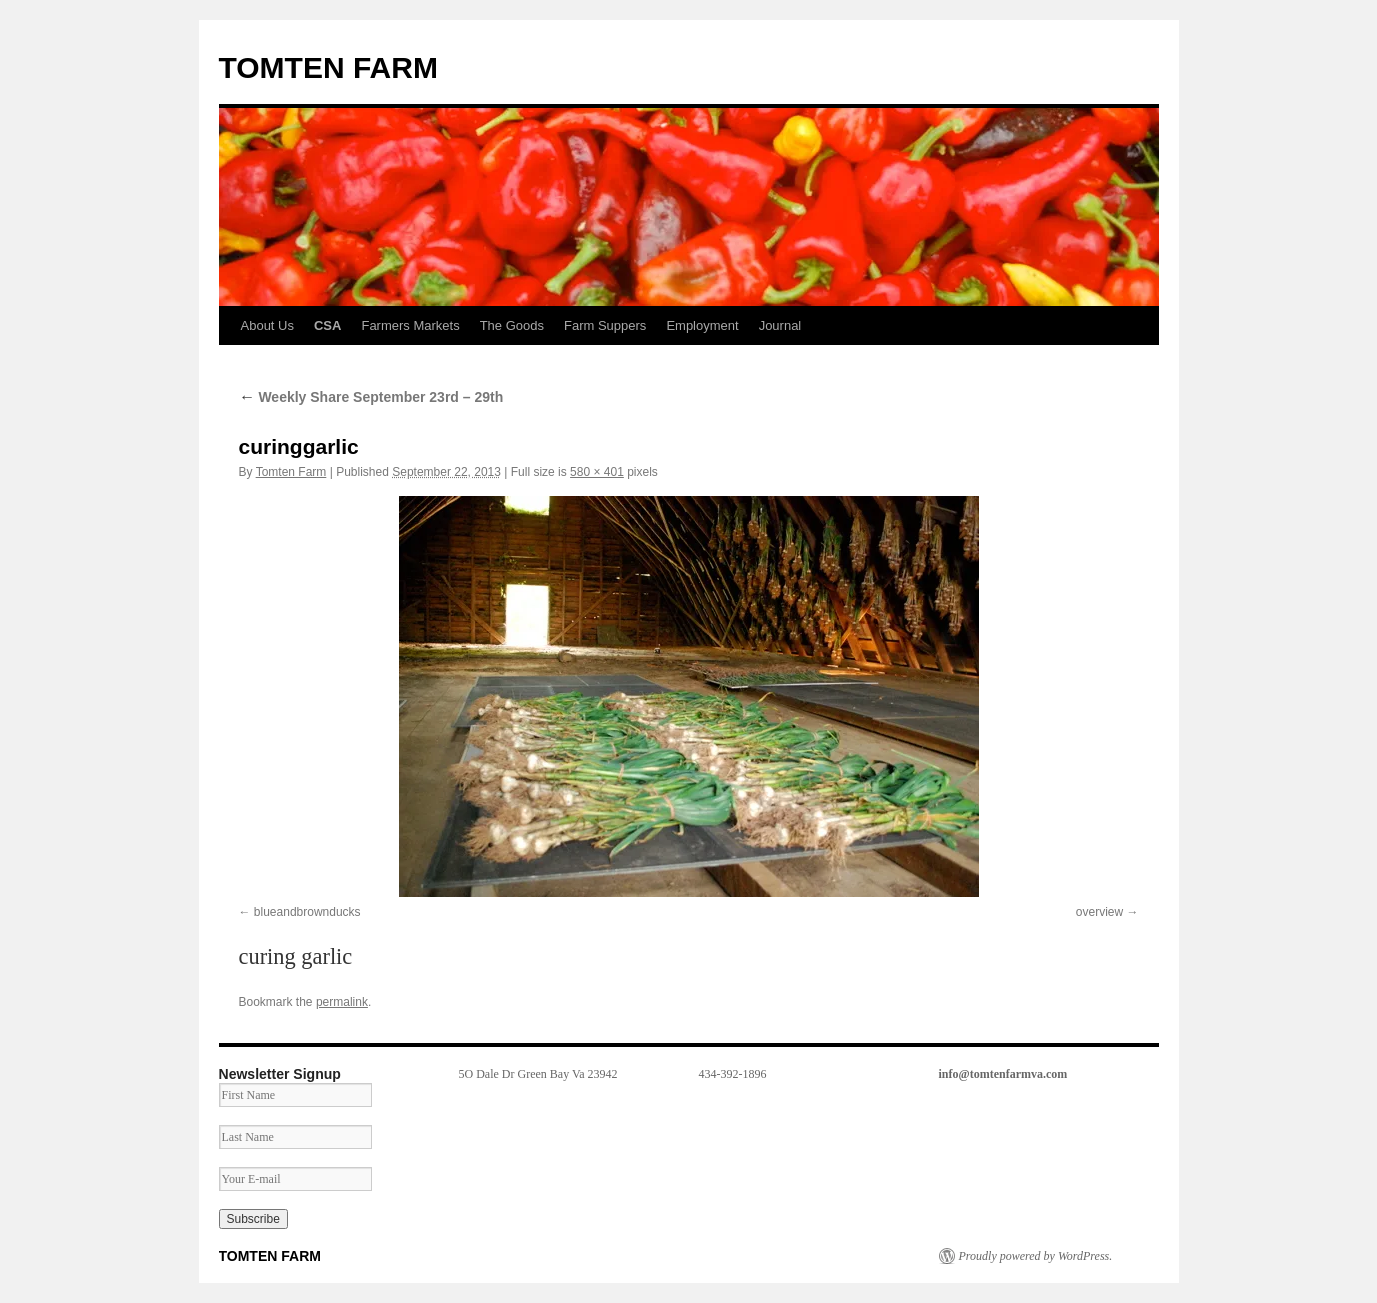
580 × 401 (597, 472)
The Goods (512, 325)
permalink (342, 1002)
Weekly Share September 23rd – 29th (371, 397)
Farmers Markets (410, 325)
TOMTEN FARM (328, 67)
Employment (702, 325)
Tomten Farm (291, 472)
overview (1099, 912)
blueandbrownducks (307, 912)
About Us (267, 325)
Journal (780, 325)
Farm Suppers (605, 325)
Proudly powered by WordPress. (1036, 1256)
